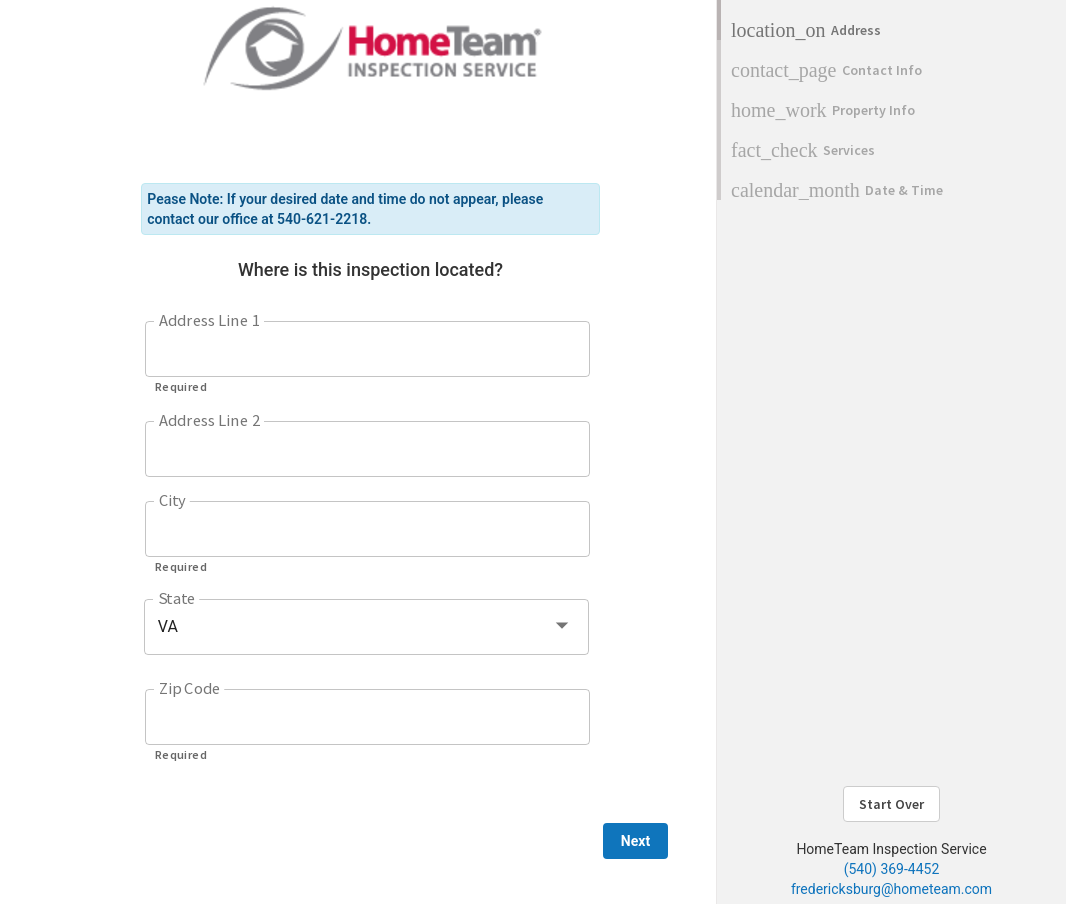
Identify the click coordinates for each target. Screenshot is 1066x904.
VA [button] (168, 626)
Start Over (891, 804)
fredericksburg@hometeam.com (891, 889)
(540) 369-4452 (892, 869)
